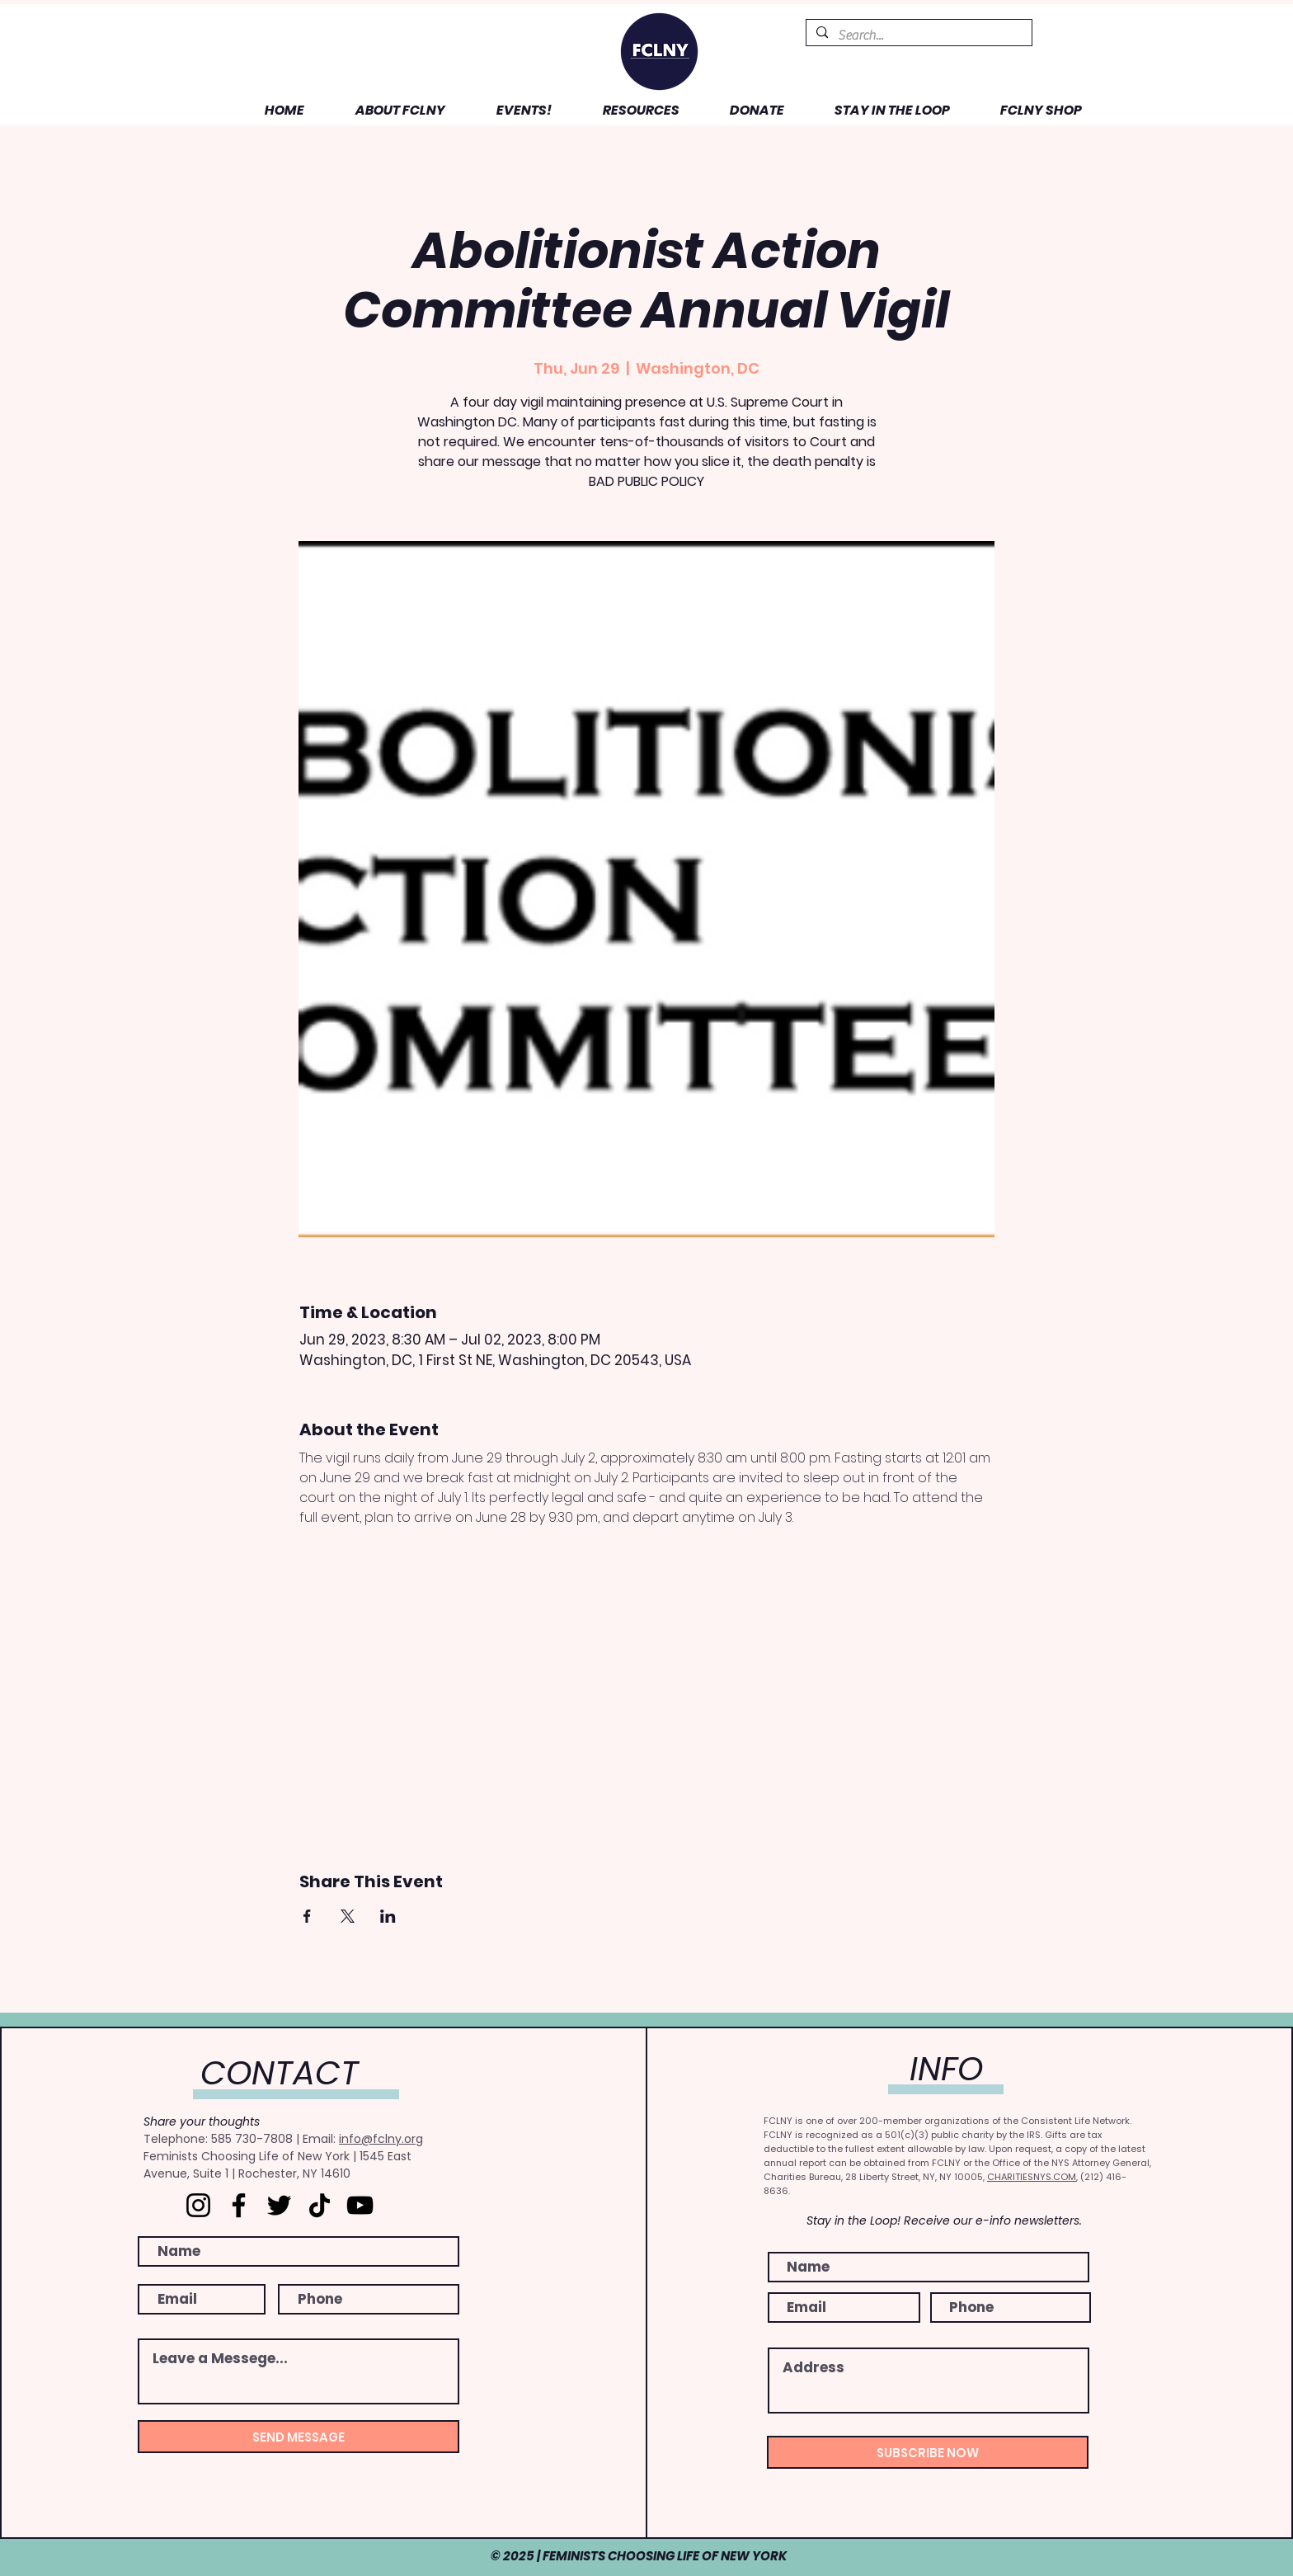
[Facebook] (239, 2205)
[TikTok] (319, 2205)
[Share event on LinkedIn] (388, 1916)
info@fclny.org (381, 2139)
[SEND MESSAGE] (298, 2436)
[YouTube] (360, 2205)
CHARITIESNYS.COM (1031, 2176)
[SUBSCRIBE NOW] (927, 2452)
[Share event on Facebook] (307, 1916)
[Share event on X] (347, 1916)
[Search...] (917, 35)
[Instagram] (198, 2205)
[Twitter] (279, 2205)
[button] (387, 110)
